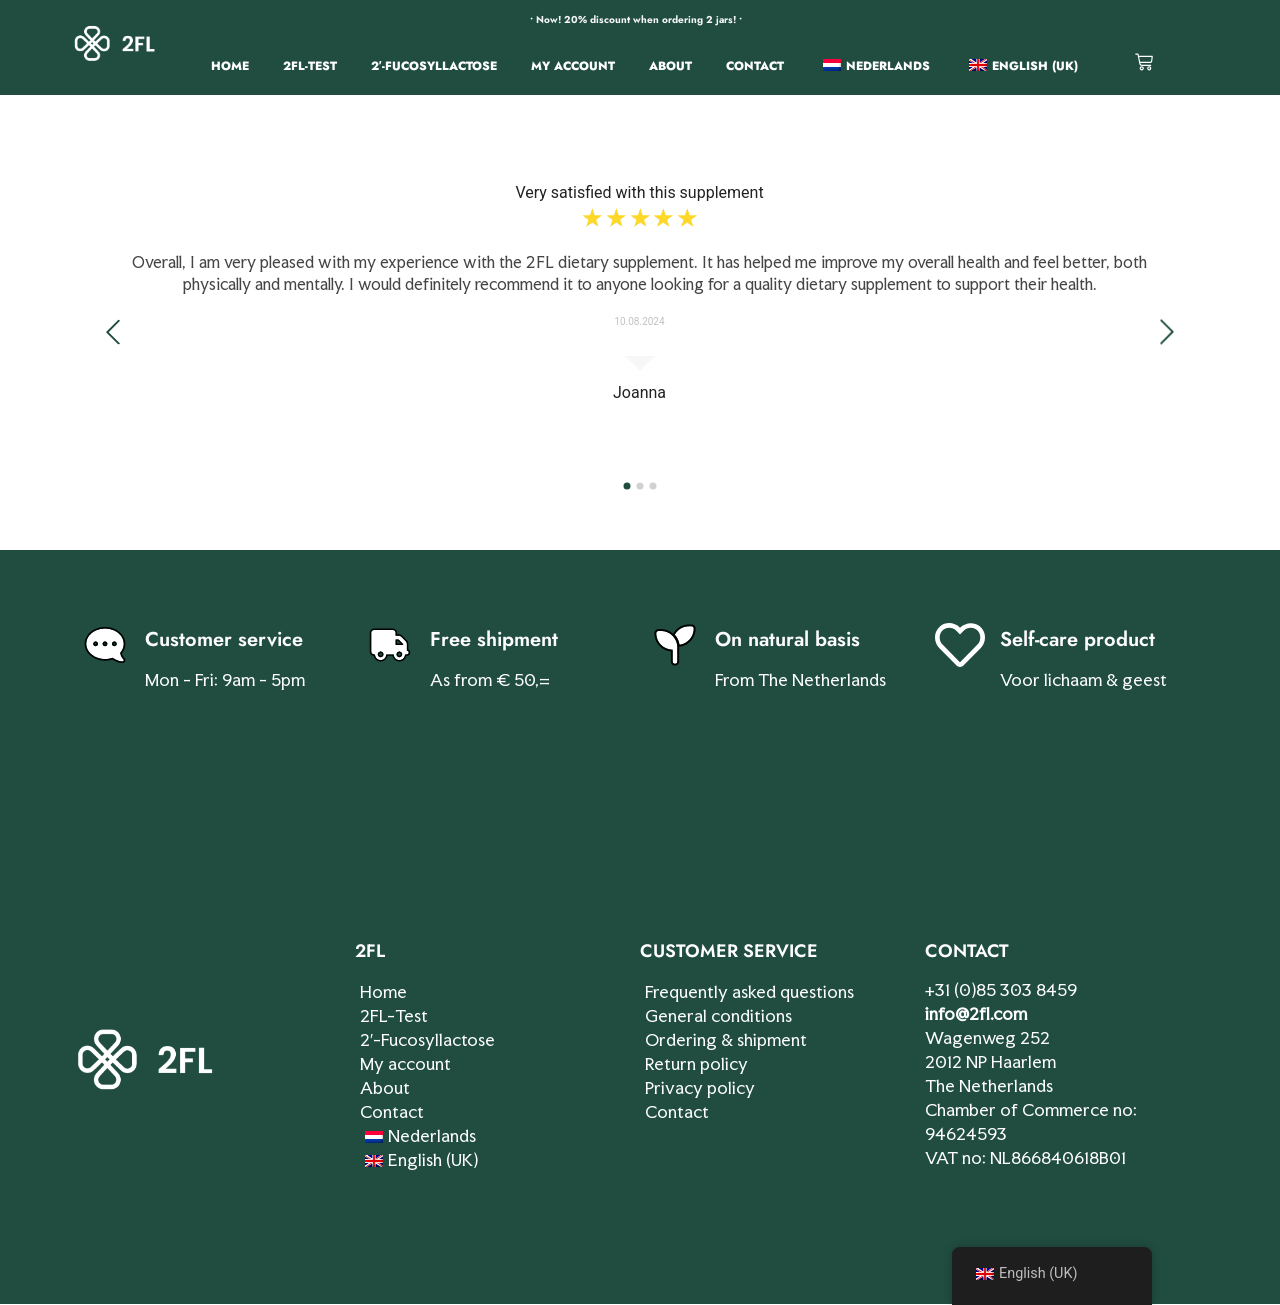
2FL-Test (310, 66)
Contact (755, 66)
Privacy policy (700, 1087)
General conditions (718, 1015)
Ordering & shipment (726, 1039)
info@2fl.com (976, 1013)
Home (230, 66)
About (670, 66)
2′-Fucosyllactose (434, 66)
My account (573, 66)
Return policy (696, 1063)
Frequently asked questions (749, 991)
